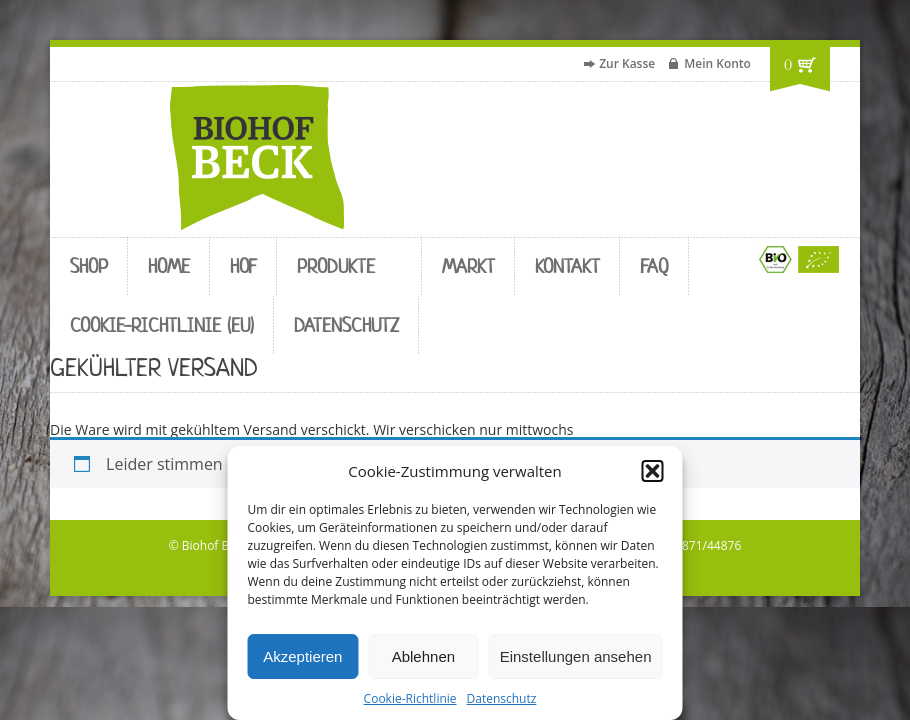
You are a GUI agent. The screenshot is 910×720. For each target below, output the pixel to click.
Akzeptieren (302, 656)
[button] (653, 471)
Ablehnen (423, 656)
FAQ (654, 266)
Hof (243, 266)
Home (169, 266)
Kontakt (567, 266)
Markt (468, 266)
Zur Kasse (627, 63)
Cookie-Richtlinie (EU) (162, 325)
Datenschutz (502, 698)
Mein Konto (717, 63)
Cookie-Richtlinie (410, 698)
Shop (89, 266)
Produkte (336, 266)
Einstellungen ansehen (576, 656)
